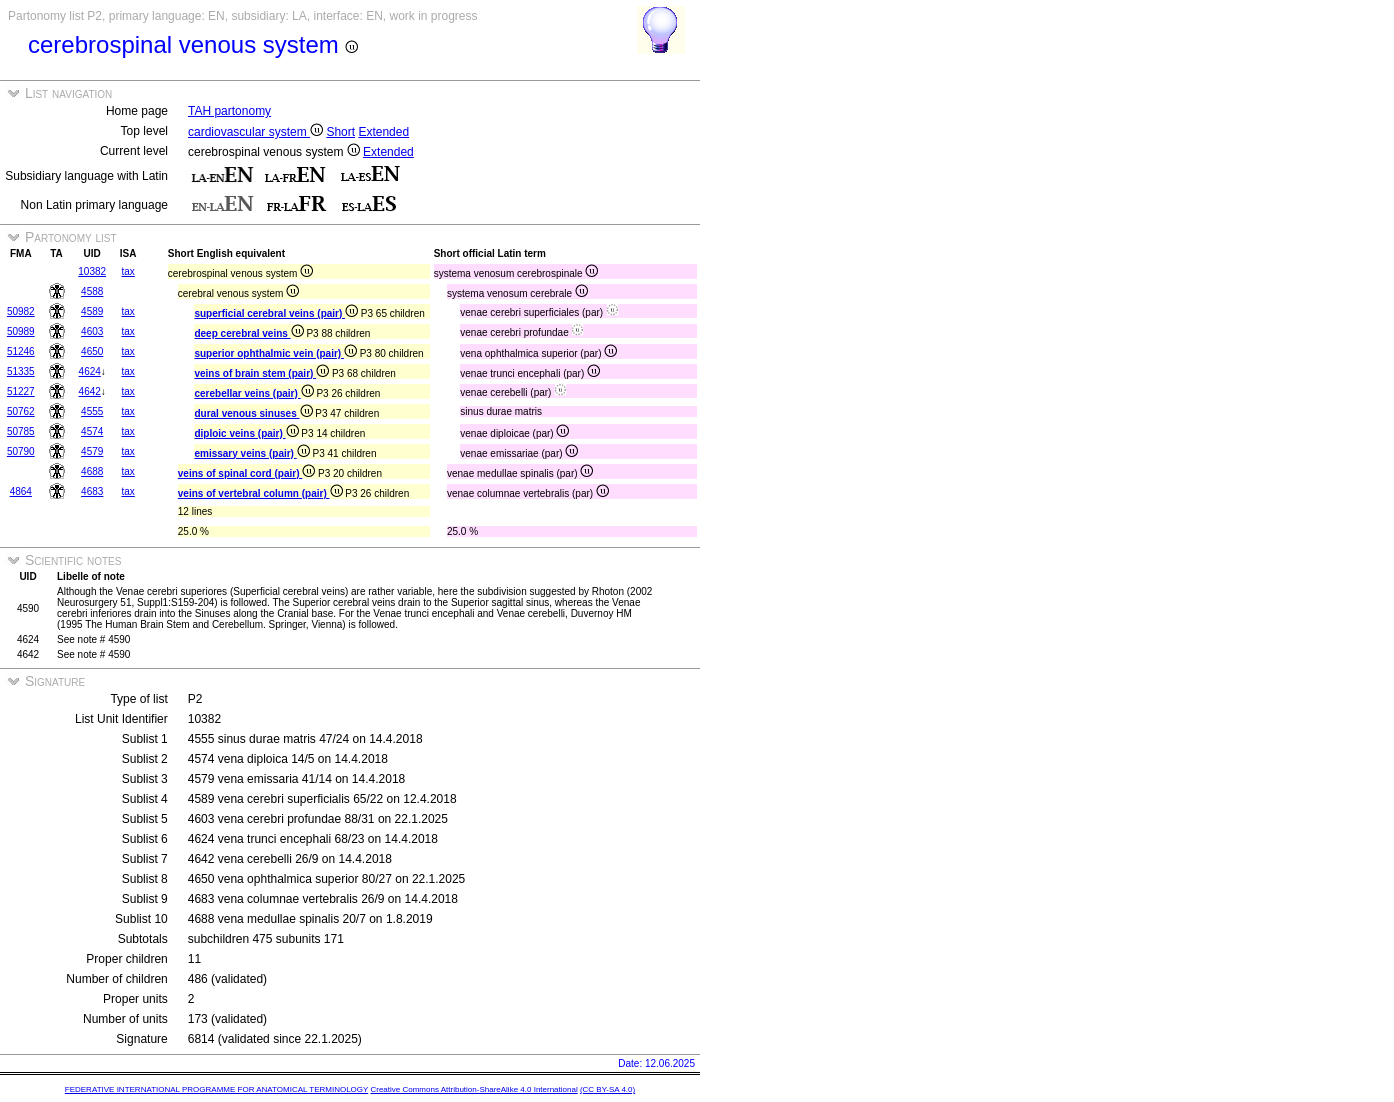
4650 (92, 351)
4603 (92, 331)
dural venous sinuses (253, 413)
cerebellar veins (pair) (253, 393)
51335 (21, 371)
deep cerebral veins (248, 333)
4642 (90, 391)
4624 (90, 371)
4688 (92, 471)
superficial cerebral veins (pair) (276, 313)
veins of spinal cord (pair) (246, 473)
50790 (21, 451)
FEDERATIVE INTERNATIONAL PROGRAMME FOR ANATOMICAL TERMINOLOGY (216, 1089)
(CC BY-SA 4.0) (607, 1089)
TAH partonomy (229, 111)
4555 (92, 411)
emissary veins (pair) (251, 453)
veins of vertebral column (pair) (260, 493)
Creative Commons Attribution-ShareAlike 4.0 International (473, 1089)
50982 (21, 311)
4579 (92, 451)
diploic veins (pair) (246, 433)
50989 (21, 331)
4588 (92, 291)
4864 (21, 491)
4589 (92, 311)
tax (127, 271)
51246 (21, 351)
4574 (92, 431)
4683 (92, 491)
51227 (21, 391)
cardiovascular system (255, 132)
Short (340, 132)
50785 (21, 431)
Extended (383, 132)
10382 (92, 271)
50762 (21, 411)
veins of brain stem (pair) (261, 373)
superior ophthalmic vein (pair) (275, 353)
